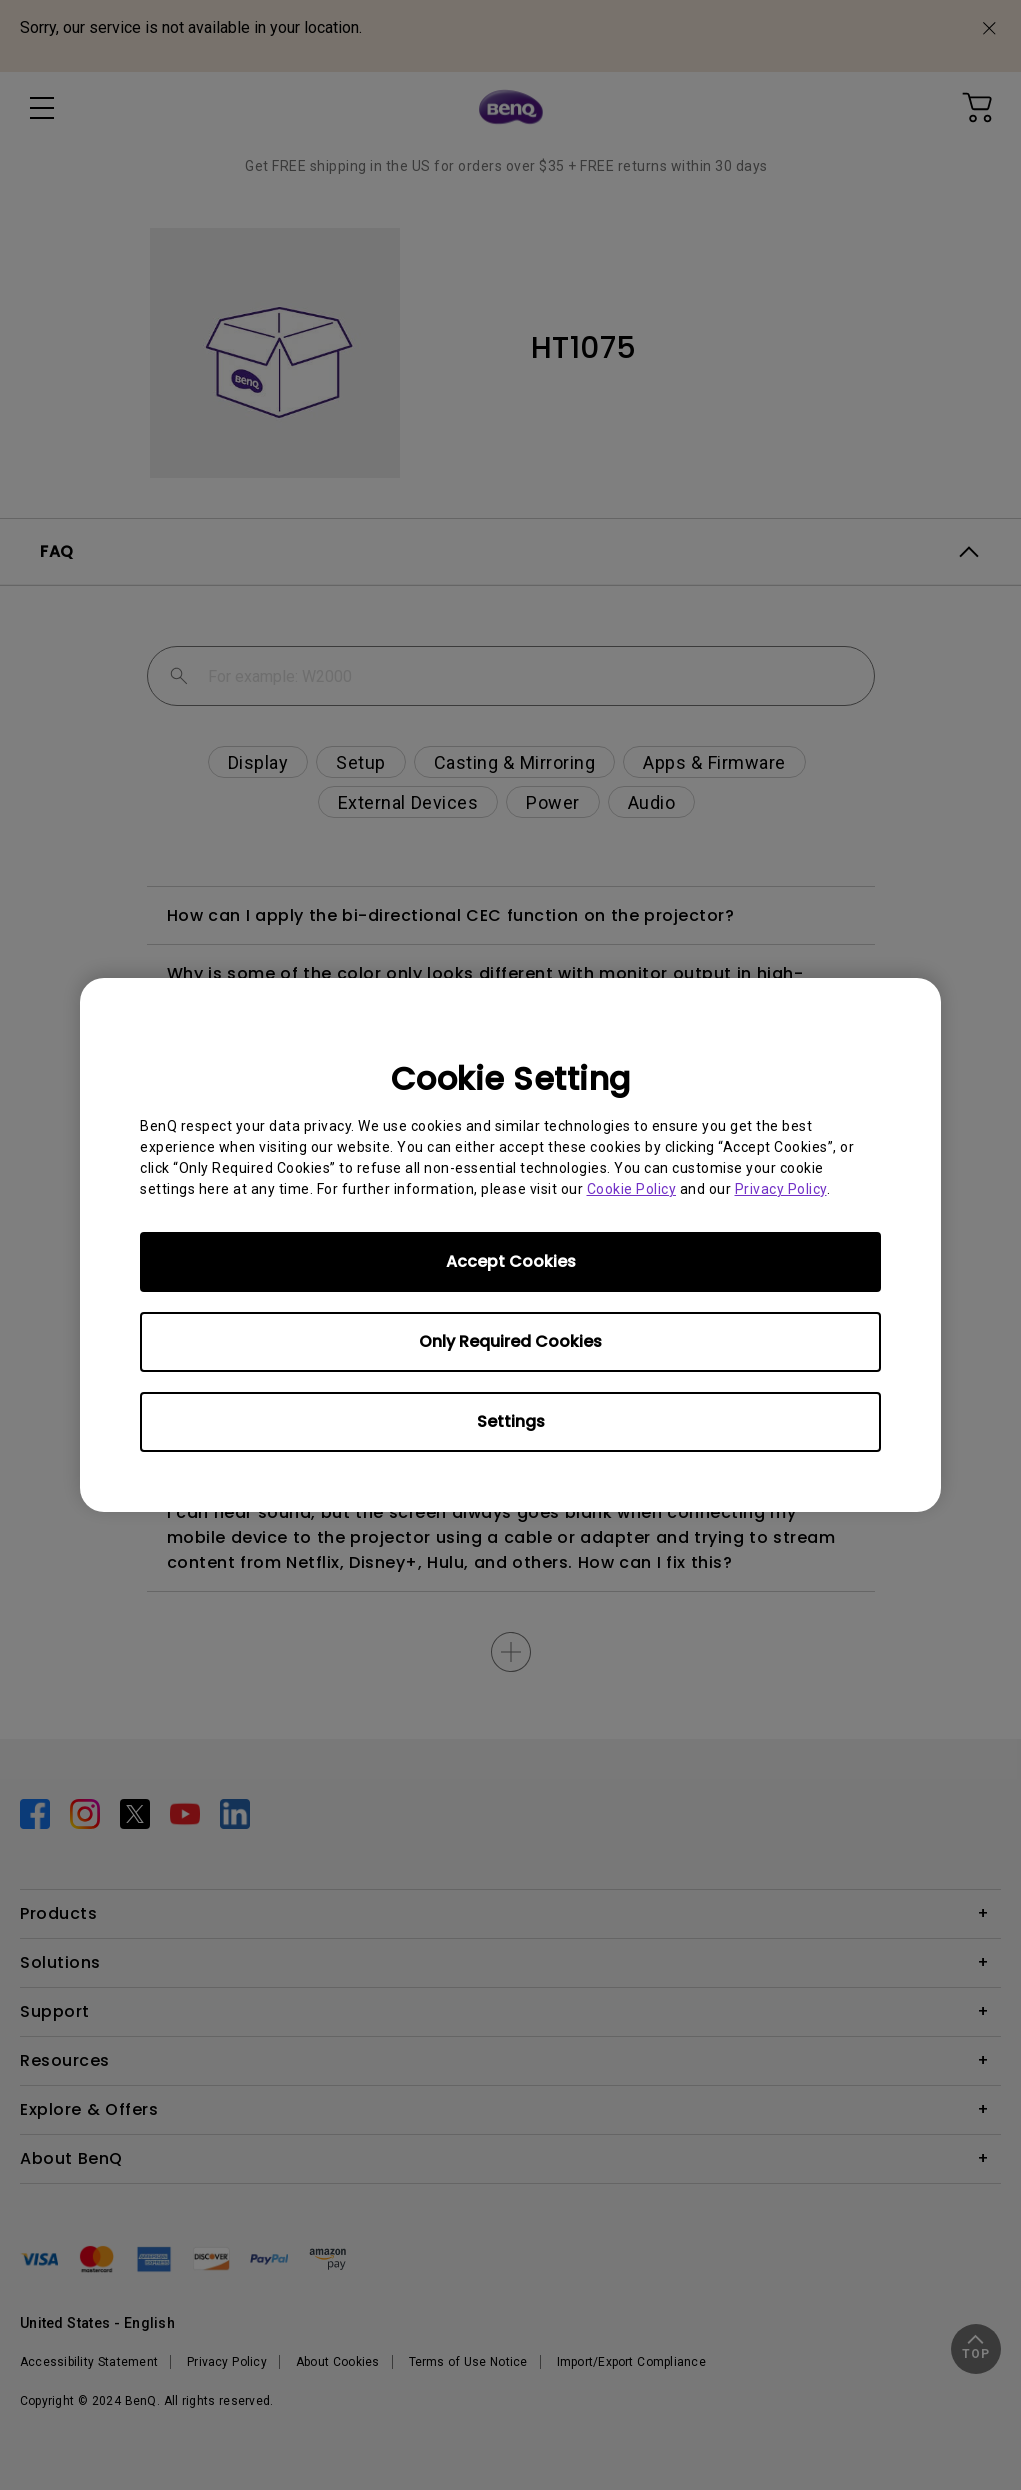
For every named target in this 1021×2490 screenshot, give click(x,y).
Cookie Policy (632, 1189)
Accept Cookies (511, 1261)
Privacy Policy (781, 1189)
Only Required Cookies (510, 1341)
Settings (511, 1421)
